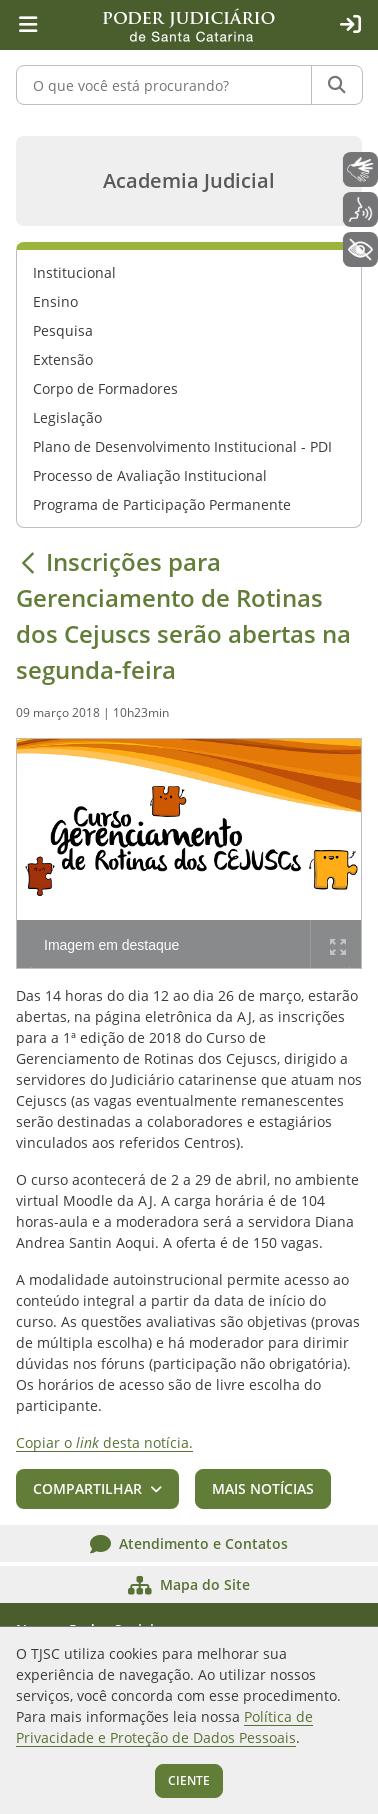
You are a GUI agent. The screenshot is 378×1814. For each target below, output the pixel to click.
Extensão (63, 359)
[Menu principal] (28, 25)
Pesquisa (63, 330)
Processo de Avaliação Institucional (150, 475)
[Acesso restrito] (350, 25)
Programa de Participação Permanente (162, 504)
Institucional (74, 272)
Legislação (67, 417)
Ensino (55, 301)
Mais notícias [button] (263, 1488)
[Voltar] (28, 562)
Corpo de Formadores (105, 388)
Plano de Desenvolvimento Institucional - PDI (182, 446)
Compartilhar (87, 1488)
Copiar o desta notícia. (104, 1442)
